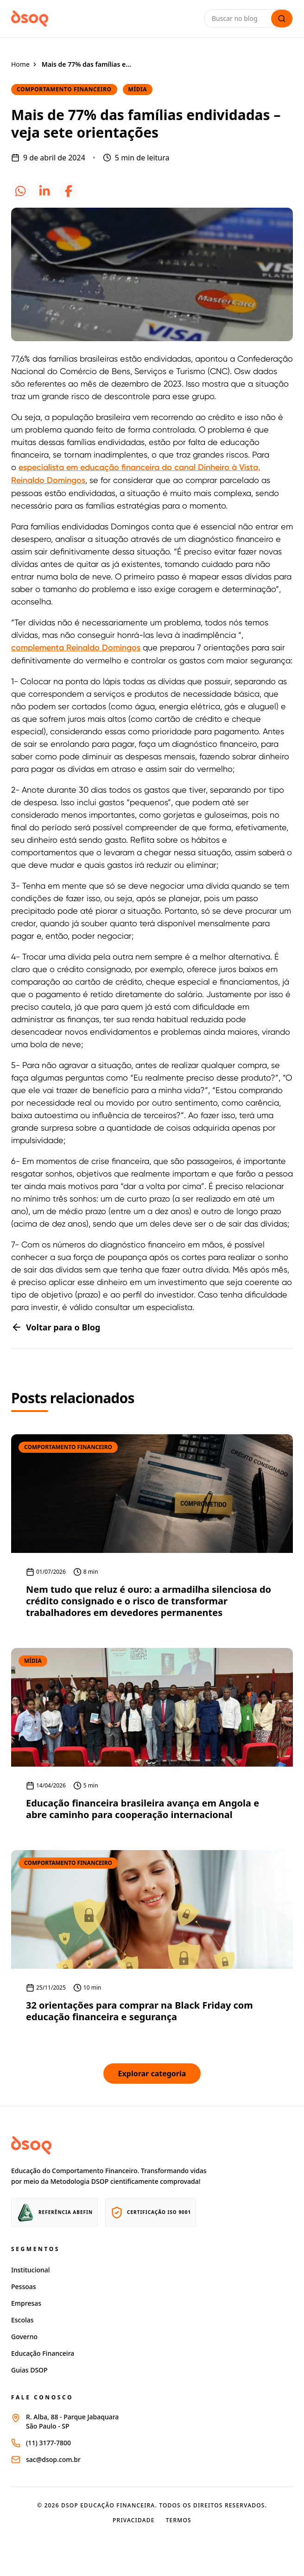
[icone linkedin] (44, 191)
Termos (178, 2520)
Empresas (26, 2303)
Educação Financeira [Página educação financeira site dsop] (42, 2353)
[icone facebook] (68, 191)
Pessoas (23, 2286)
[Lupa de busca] (281, 18)
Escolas (22, 2319)
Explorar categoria (152, 2073)
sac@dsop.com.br (53, 2459)
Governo (24, 2336)
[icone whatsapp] (20, 191)
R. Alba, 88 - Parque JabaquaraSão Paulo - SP (72, 2421)
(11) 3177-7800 (48, 2442)
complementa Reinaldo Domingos (75, 647)
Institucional (30, 2269)
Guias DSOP (29, 2370)
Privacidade (134, 2520)
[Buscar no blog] (239, 18)
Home (20, 64)
